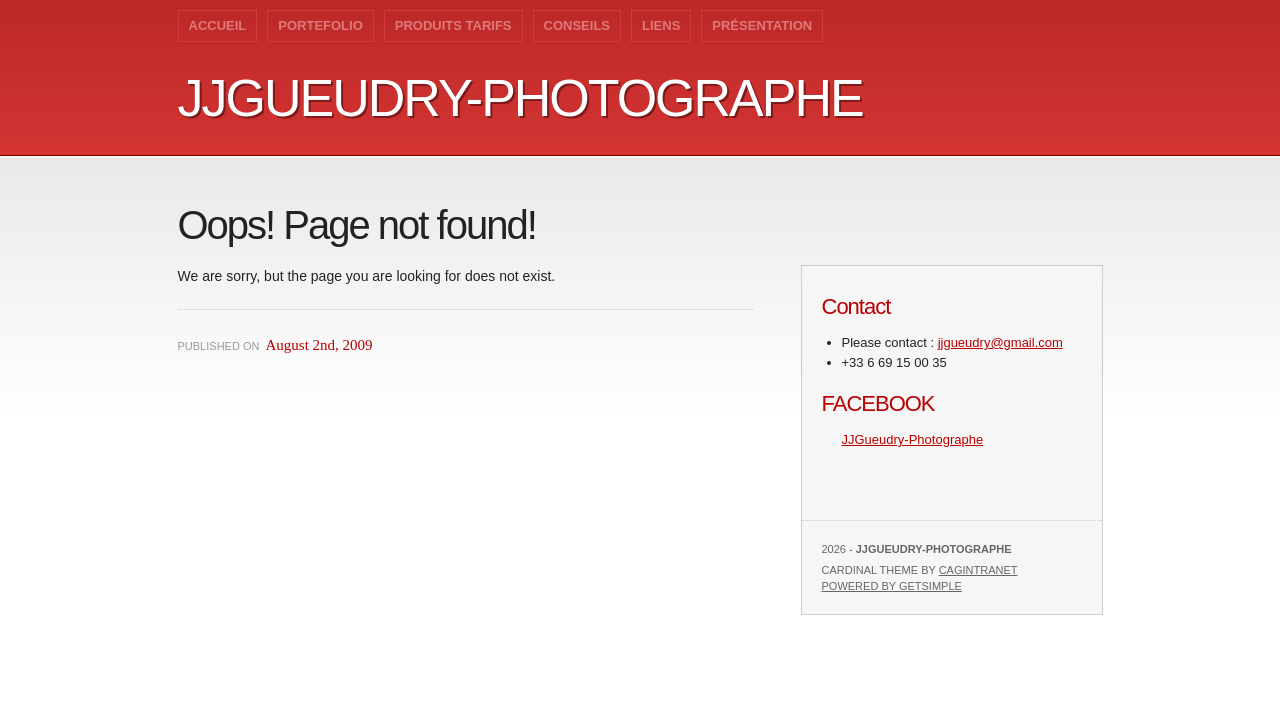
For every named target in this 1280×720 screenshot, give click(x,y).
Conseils (577, 25)
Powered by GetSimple (892, 586)
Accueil (218, 25)
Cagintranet (978, 570)
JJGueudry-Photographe (520, 98)
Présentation (762, 25)
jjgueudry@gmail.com (1000, 342)
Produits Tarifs (453, 25)
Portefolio (320, 25)
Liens (661, 25)
